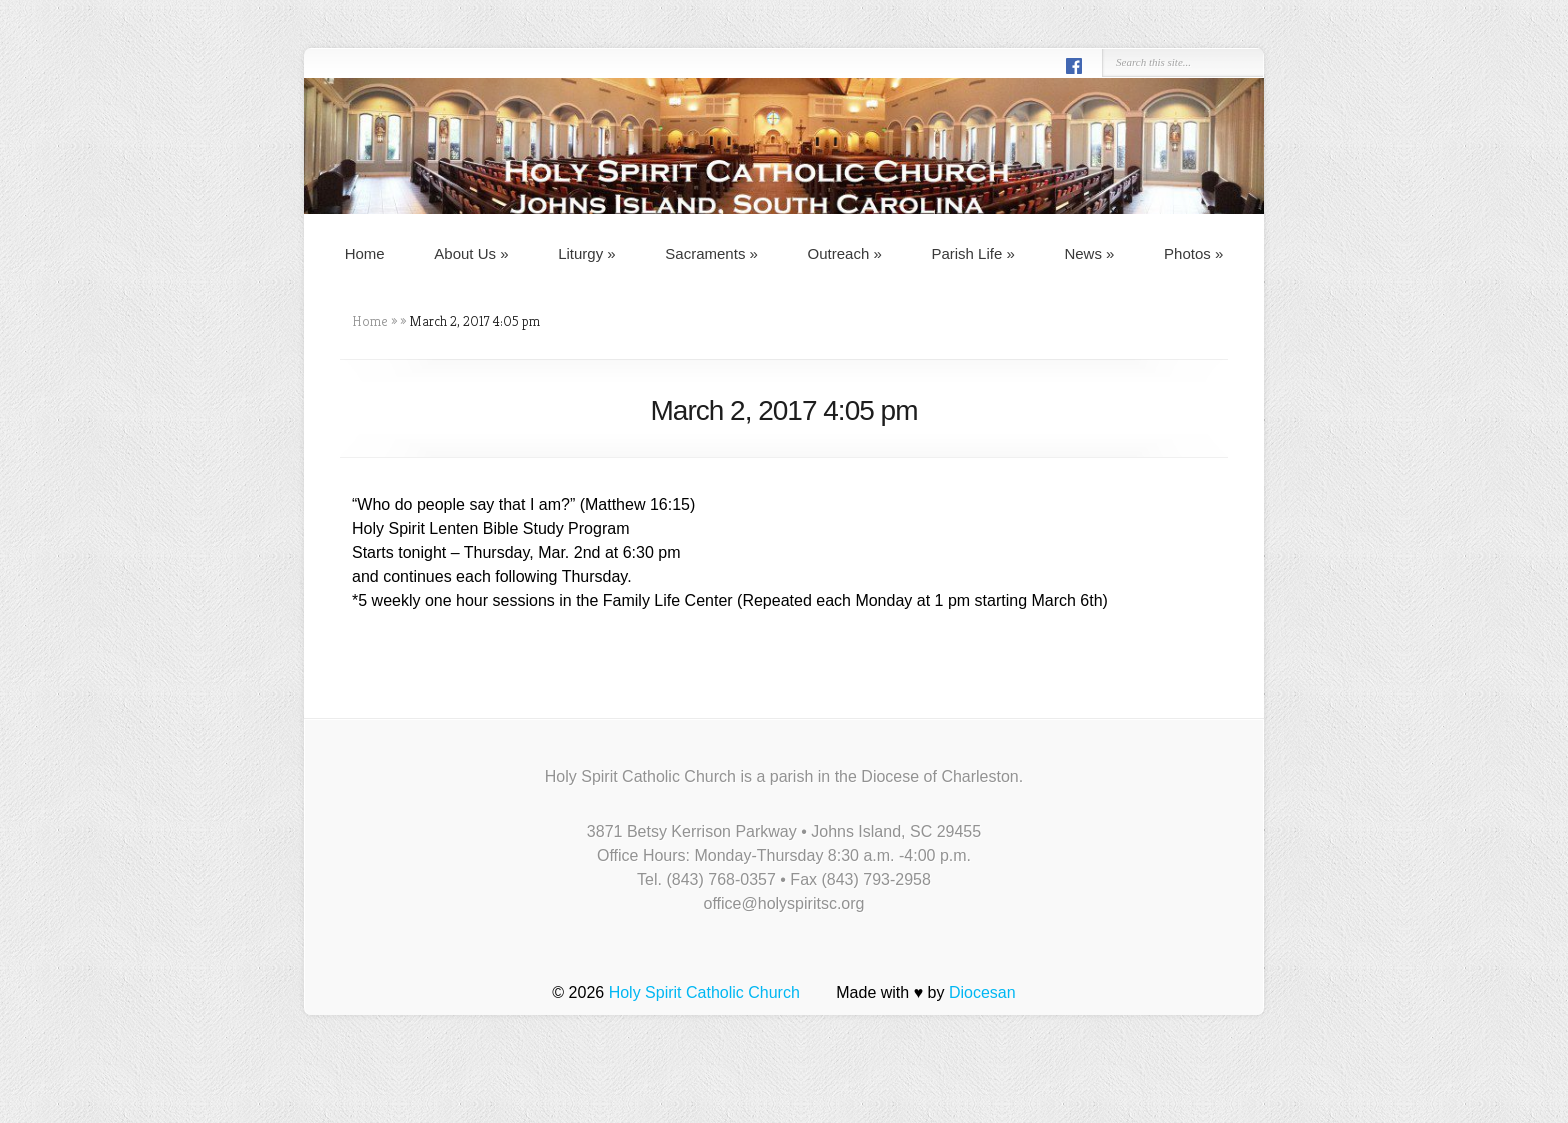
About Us (471, 253)
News (1089, 253)
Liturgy (587, 253)
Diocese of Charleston (939, 776)
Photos (1193, 253)
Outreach (845, 253)
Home (365, 253)
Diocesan (982, 992)
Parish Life (972, 253)
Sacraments (711, 253)
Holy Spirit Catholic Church (704, 992)
